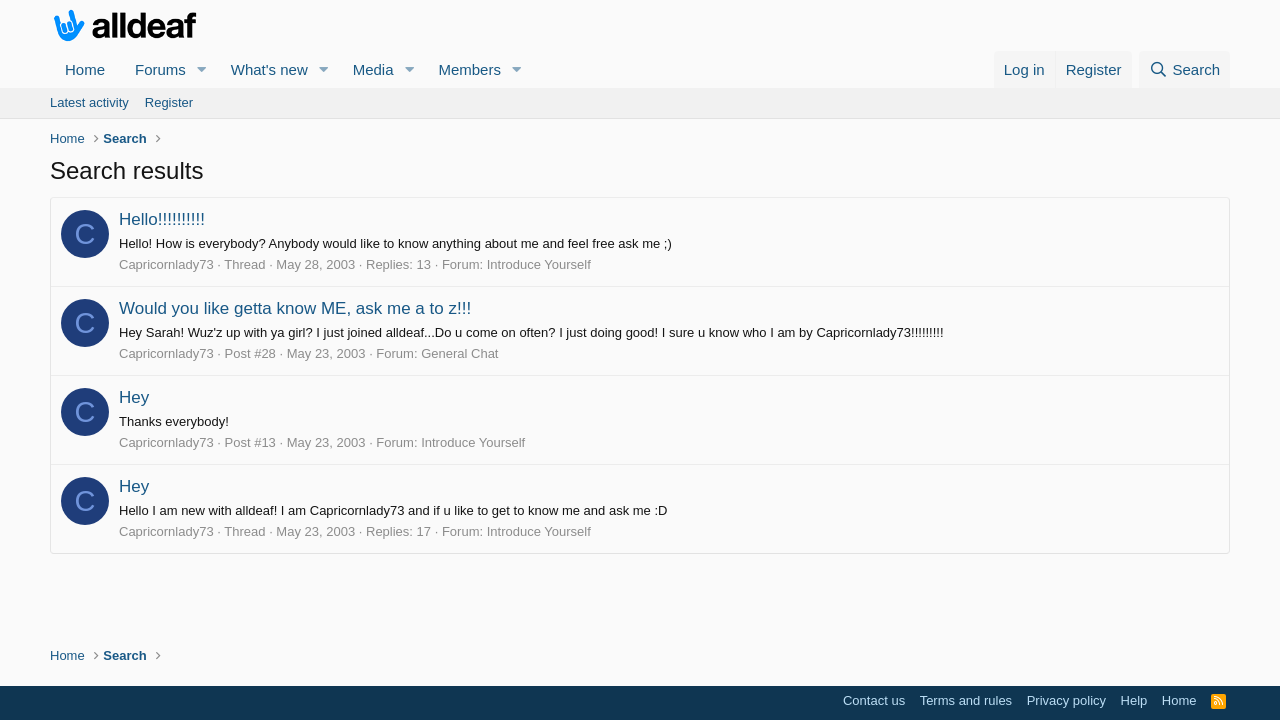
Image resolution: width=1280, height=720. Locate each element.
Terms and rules (966, 700)
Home (85, 69)
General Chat (459, 353)
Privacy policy (1066, 700)
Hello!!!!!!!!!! (162, 219)
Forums (160, 69)
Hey (134, 397)
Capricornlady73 (166, 264)
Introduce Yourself (539, 264)
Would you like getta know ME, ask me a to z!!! (295, 308)
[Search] (1184, 69)
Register (169, 102)
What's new (269, 69)
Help (1134, 700)
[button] (202, 69)
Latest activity (89, 102)
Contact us (874, 700)
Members (469, 69)
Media (373, 69)
